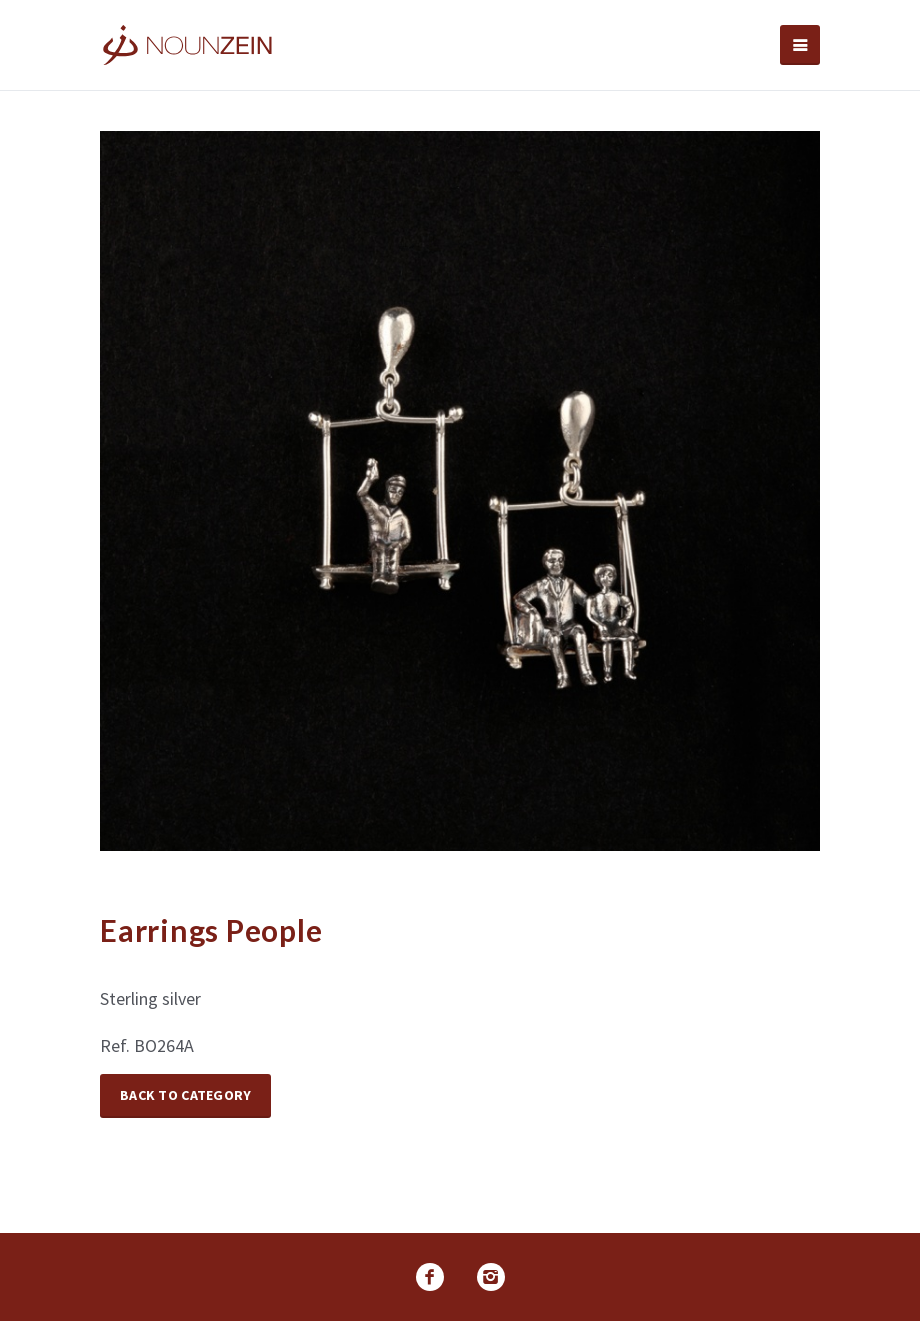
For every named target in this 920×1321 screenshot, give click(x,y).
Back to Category (185, 1095)
